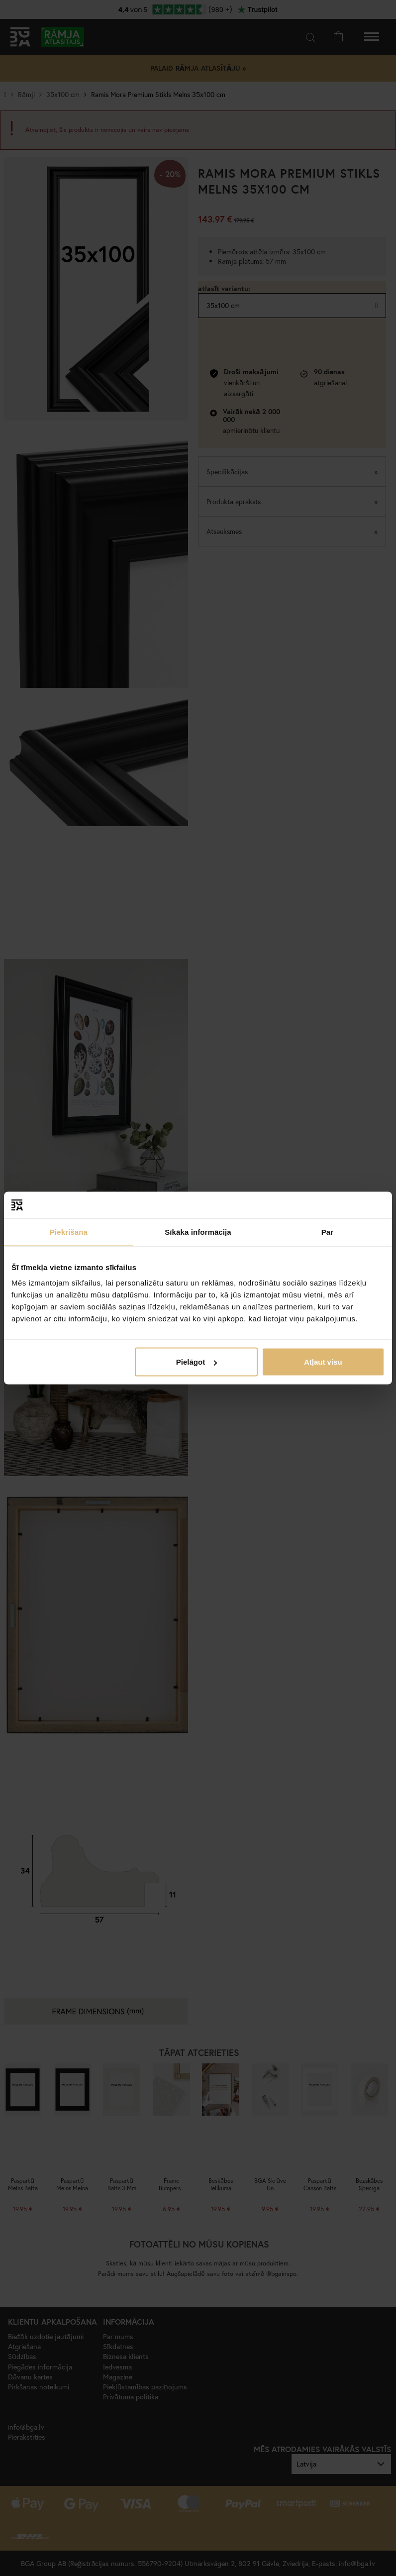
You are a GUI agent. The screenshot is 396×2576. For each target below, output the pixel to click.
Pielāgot (196, 1362)
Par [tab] (327, 1231)
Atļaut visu (323, 1362)
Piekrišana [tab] (69, 1231)
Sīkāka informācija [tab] (198, 1231)
